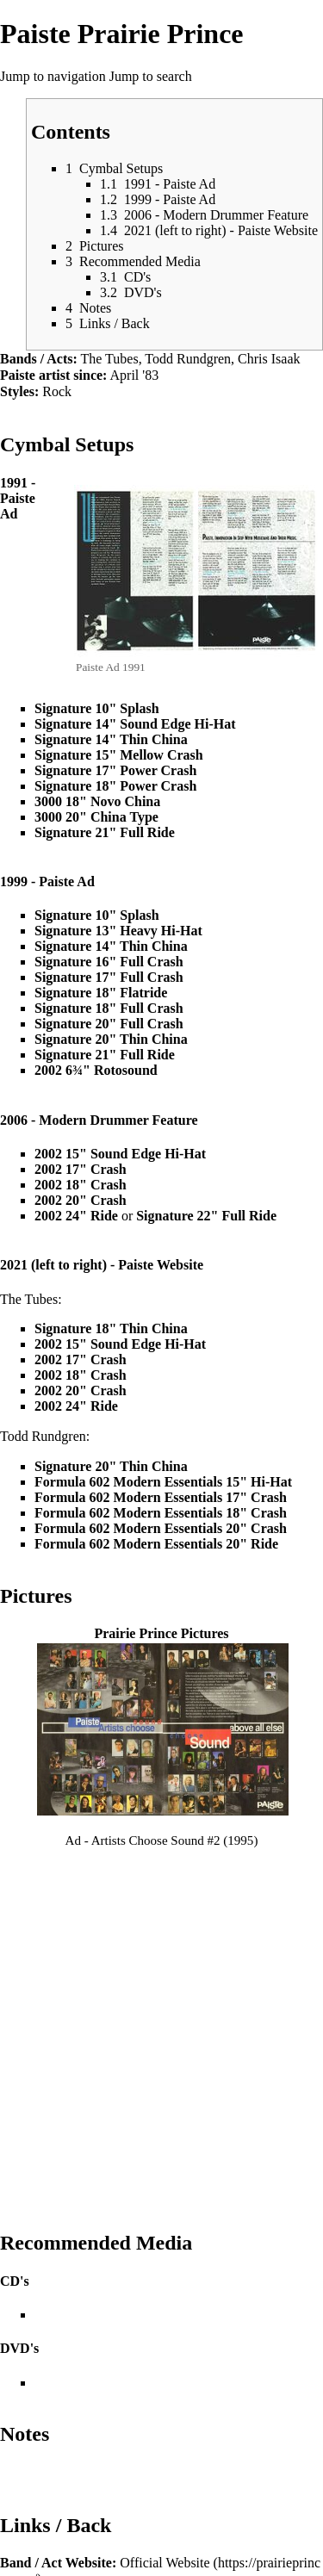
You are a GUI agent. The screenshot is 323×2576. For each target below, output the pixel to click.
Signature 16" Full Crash (108, 961)
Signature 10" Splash (96, 708)
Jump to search (150, 76)
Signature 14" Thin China (111, 739)
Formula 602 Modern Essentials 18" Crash (160, 1512)
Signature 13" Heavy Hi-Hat (118, 930)
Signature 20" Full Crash (108, 1023)
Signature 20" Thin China (111, 1039)
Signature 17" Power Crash (115, 770)
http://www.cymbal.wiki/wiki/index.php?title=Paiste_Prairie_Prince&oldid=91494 (160, 2469)
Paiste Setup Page (142, 2285)
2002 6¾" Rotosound (96, 1070)
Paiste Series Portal (132, 2400)
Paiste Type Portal (129, 2417)
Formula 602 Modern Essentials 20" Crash (160, 1528)
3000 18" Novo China (97, 801)
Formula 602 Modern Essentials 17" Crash (160, 1497)
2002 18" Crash (80, 1184)
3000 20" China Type (96, 817)
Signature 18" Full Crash (108, 1008)
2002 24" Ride (76, 1215)
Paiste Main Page (126, 2384)
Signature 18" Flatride (100, 992)
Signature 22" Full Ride (206, 1215)
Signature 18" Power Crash (115, 786)
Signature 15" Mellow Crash (118, 755)
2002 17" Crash (80, 1169)
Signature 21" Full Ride (104, 832)
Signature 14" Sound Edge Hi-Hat (135, 724)
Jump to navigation (53, 76)
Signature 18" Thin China (111, 1328)
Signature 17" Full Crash (108, 977)
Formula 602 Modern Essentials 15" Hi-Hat (163, 1481)
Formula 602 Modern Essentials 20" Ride (156, 1543)
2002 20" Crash (80, 1200)
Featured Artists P (129, 2368)
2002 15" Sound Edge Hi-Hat (120, 1153)
